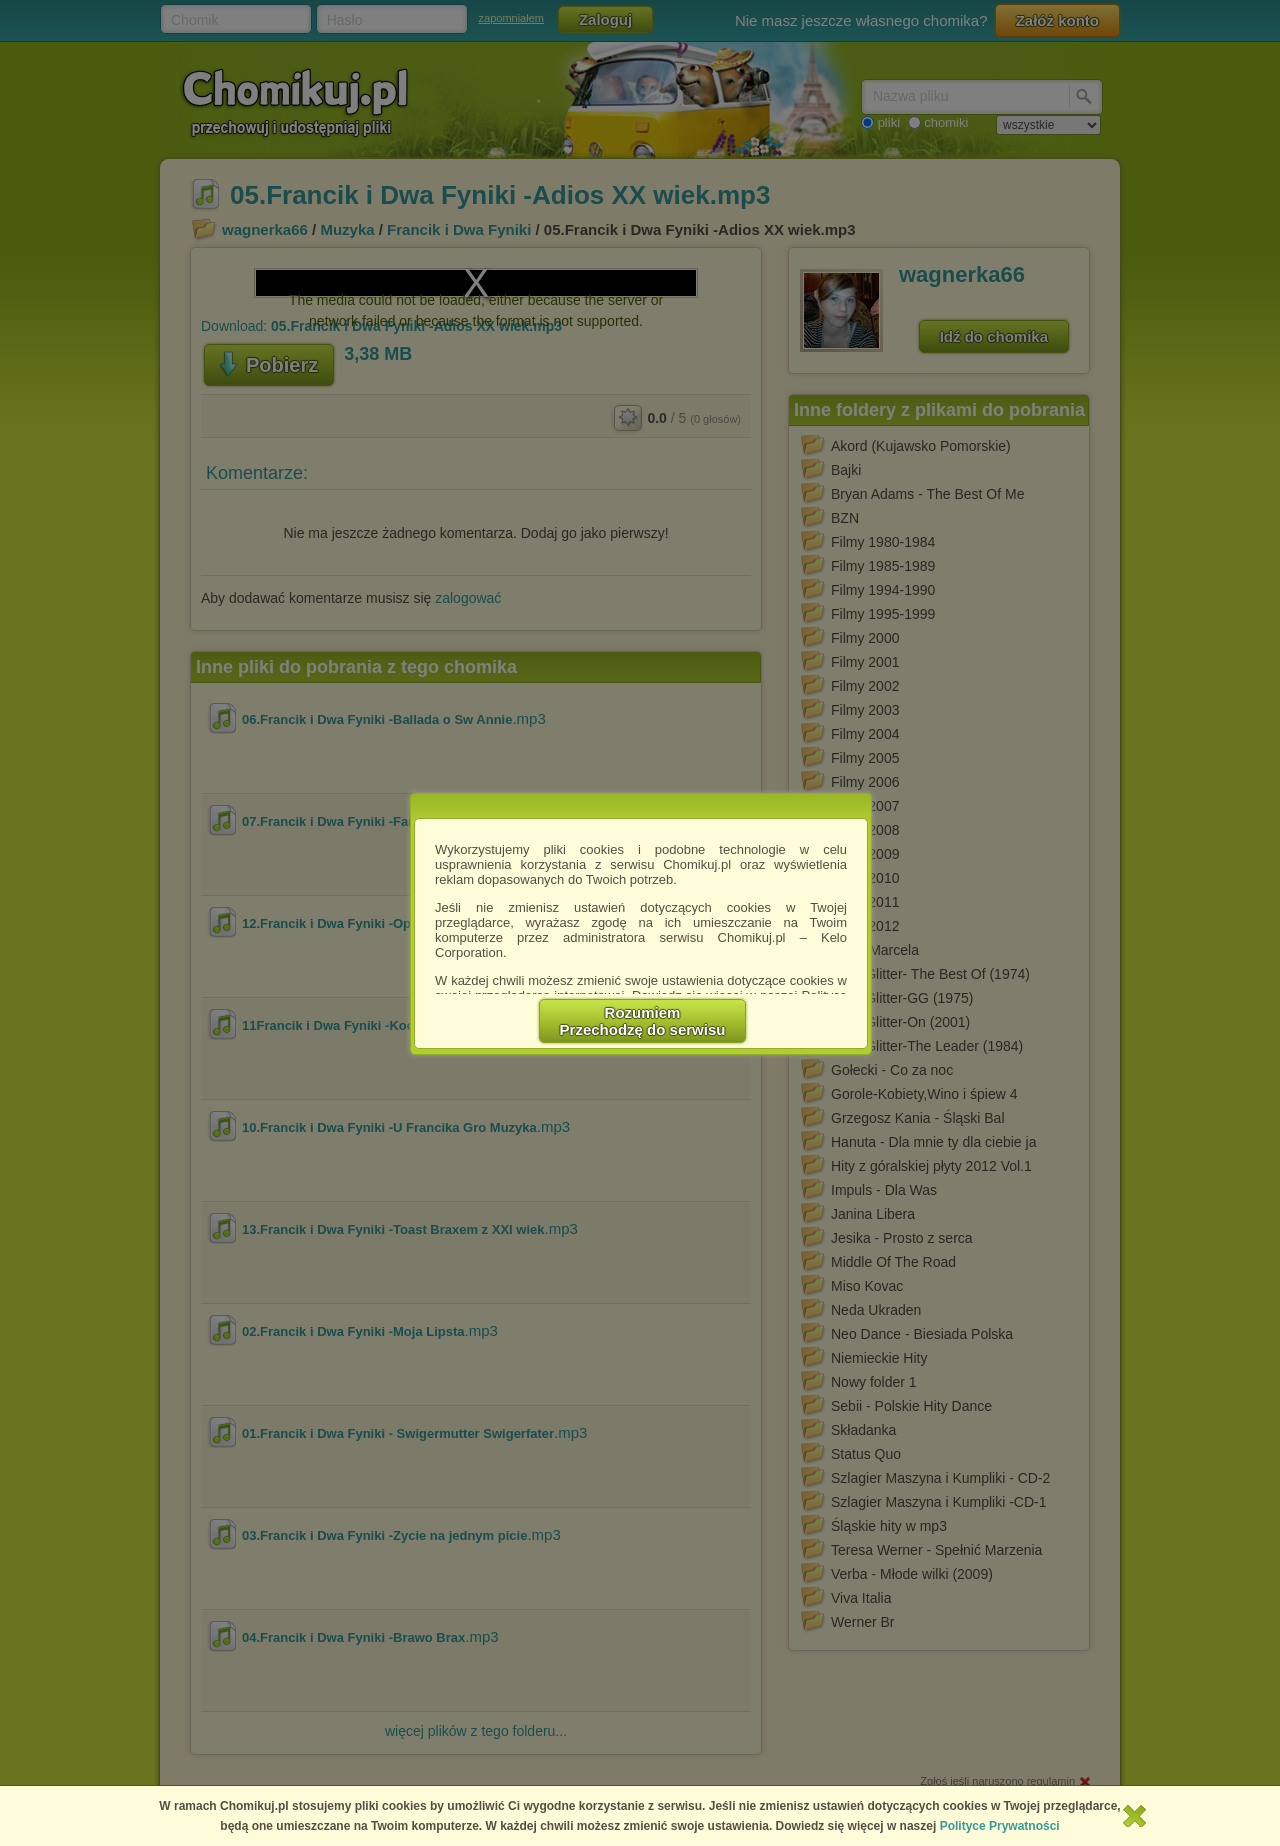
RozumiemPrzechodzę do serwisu (643, 1021)
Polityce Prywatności (1000, 1826)
